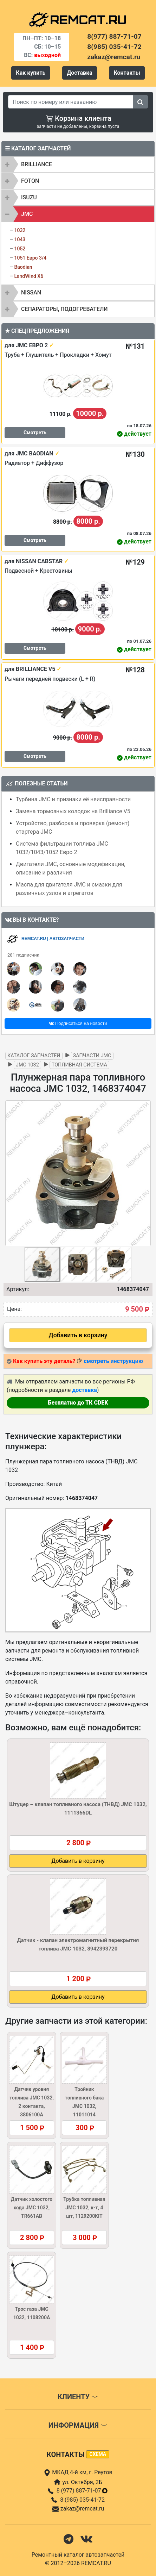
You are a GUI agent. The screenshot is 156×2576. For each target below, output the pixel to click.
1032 (19, 230)
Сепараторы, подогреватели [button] (64, 309)
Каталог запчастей (33, 1056)
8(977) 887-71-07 (114, 36)
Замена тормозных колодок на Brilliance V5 (73, 811)
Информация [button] (78, 2425)
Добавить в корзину (78, 1335)
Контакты (126, 72)
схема (97, 2454)
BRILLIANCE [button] (36, 164)
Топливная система (79, 1065)
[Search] (70, 101)
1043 (19, 239)
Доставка (79, 72)
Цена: (14, 1309)
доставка (84, 1390)
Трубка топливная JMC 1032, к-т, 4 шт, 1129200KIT (84, 2207)
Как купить (30, 72)
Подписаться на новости (78, 1023)
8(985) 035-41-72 (114, 47)
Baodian (23, 267)
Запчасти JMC (92, 1056)
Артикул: (17, 1289)
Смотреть (35, 432)
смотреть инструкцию (113, 1361)
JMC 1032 (27, 1065)
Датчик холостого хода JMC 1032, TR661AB (31, 2207)
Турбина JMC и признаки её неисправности (73, 799)
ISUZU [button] (29, 197)
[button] (144, 1173)
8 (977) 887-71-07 (83, 2490)
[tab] (78, 164)
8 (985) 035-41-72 (82, 2499)
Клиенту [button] (78, 2397)
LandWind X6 (28, 276)
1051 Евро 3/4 (30, 258)
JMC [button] (27, 214)
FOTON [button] (30, 181)
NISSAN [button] (31, 292)
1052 (19, 248)
